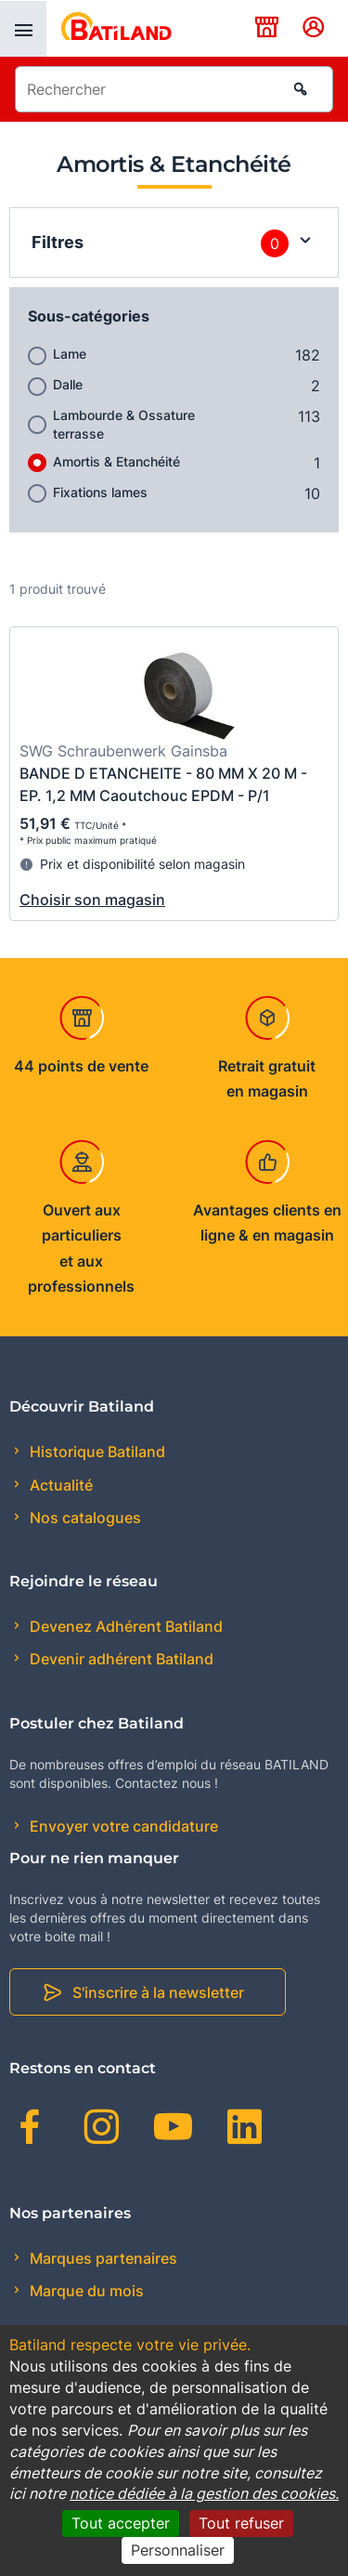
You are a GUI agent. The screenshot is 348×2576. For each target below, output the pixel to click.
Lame (69, 353)
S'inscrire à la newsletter (158, 1992)
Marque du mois (85, 2290)
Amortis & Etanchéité (116, 461)
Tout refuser (241, 2523)
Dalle (68, 384)
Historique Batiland (95, 1451)
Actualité (59, 1485)
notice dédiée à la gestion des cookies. (204, 2493)
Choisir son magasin (92, 899)
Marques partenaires (101, 2258)
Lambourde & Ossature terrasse (124, 424)
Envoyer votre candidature (122, 1826)
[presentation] (23, 29)
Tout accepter (120, 2523)
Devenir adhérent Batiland (119, 1658)
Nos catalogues (83, 1517)
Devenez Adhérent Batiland (124, 1626)
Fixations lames (100, 492)
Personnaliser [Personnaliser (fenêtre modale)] (178, 2550)
